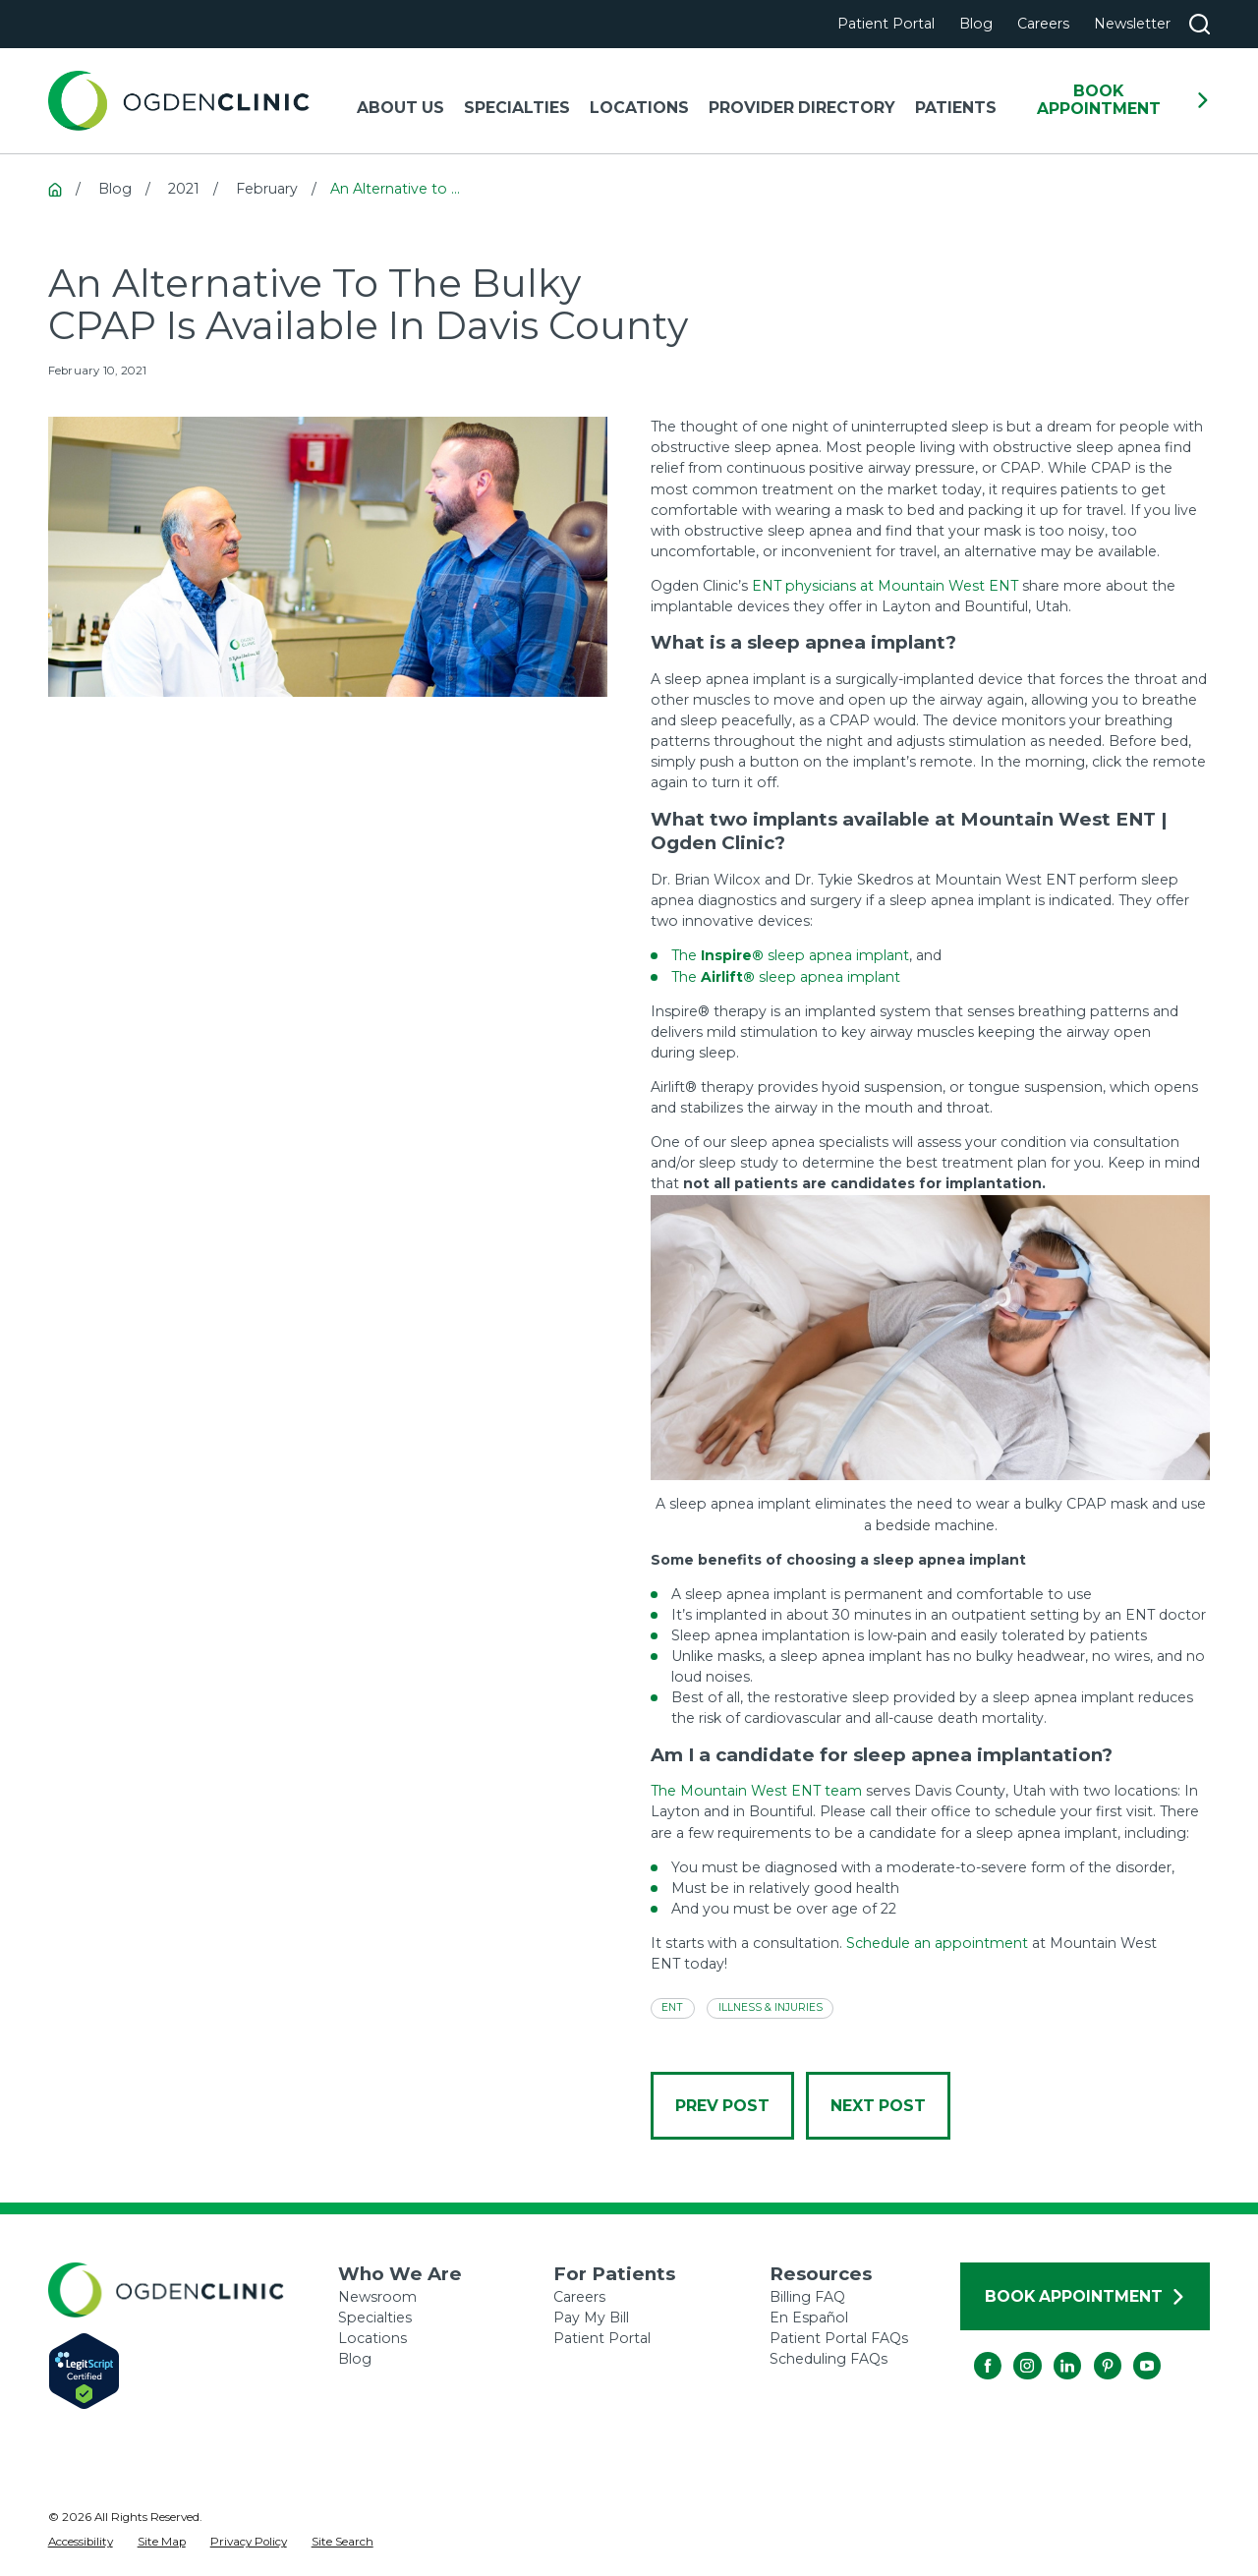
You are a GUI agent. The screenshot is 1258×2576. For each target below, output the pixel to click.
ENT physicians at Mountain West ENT (885, 586)
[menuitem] (80, 2542)
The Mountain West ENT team (756, 1791)
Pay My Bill (591, 2317)
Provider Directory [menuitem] (802, 107)
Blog (976, 23)
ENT (672, 2007)
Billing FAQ (807, 2297)
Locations (372, 2338)
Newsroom (377, 2297)
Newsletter (1132, 23)
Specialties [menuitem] (517, 107)
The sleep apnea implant (790, 955)
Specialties (375, 2317)
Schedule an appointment (937, 1943)
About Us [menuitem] (400, 107)
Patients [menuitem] (956, 107)
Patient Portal (886, 23)
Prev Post (722, 2105)
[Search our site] (1199, 24)
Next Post (878, 2105)
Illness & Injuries (770, 2007)
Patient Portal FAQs (839, 2338)
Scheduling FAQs (828, 2359)
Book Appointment (1124, 100)
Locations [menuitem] (639, 107)
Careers (1043, 23)
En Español (809, 2317)
